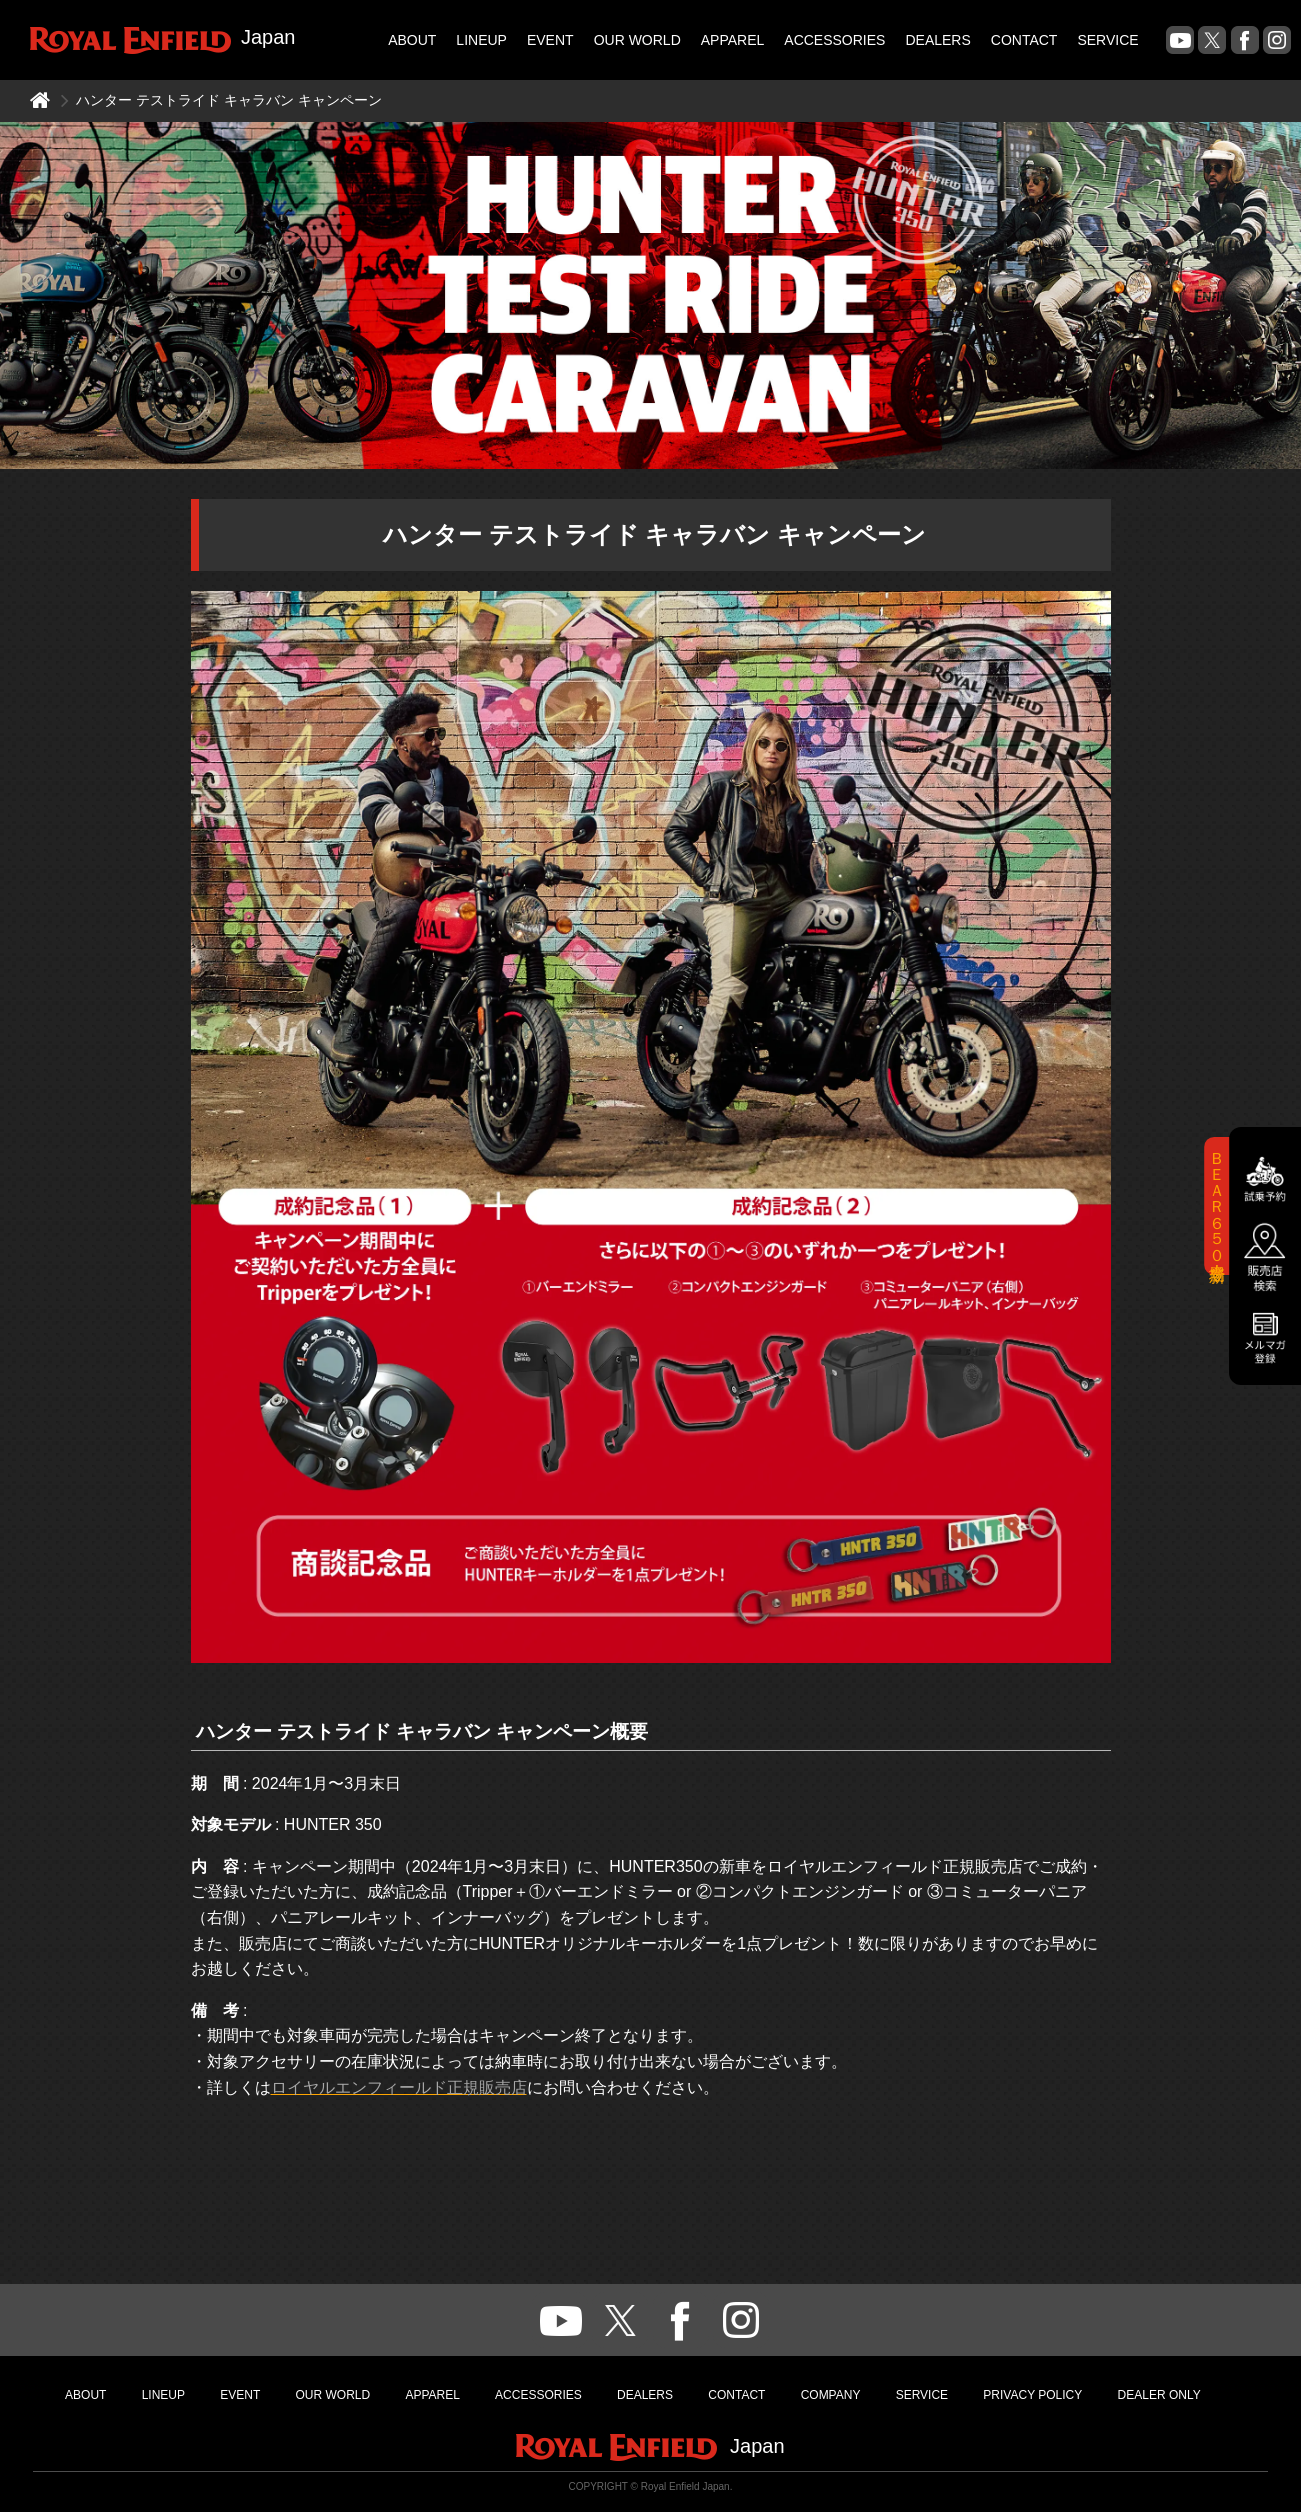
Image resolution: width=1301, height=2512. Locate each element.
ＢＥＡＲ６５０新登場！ (1217, 1206)
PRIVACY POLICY (1032, 2395)
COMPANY (831, 2395)
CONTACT (1024, 40)
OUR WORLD (637, 40)
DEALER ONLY (1159, 2395)
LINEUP (481, 40)
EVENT (550, 40)
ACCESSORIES (834, 40)
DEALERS (937, 40)
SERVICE (1107, 40)
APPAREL (733, 40)
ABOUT (412, 40)
